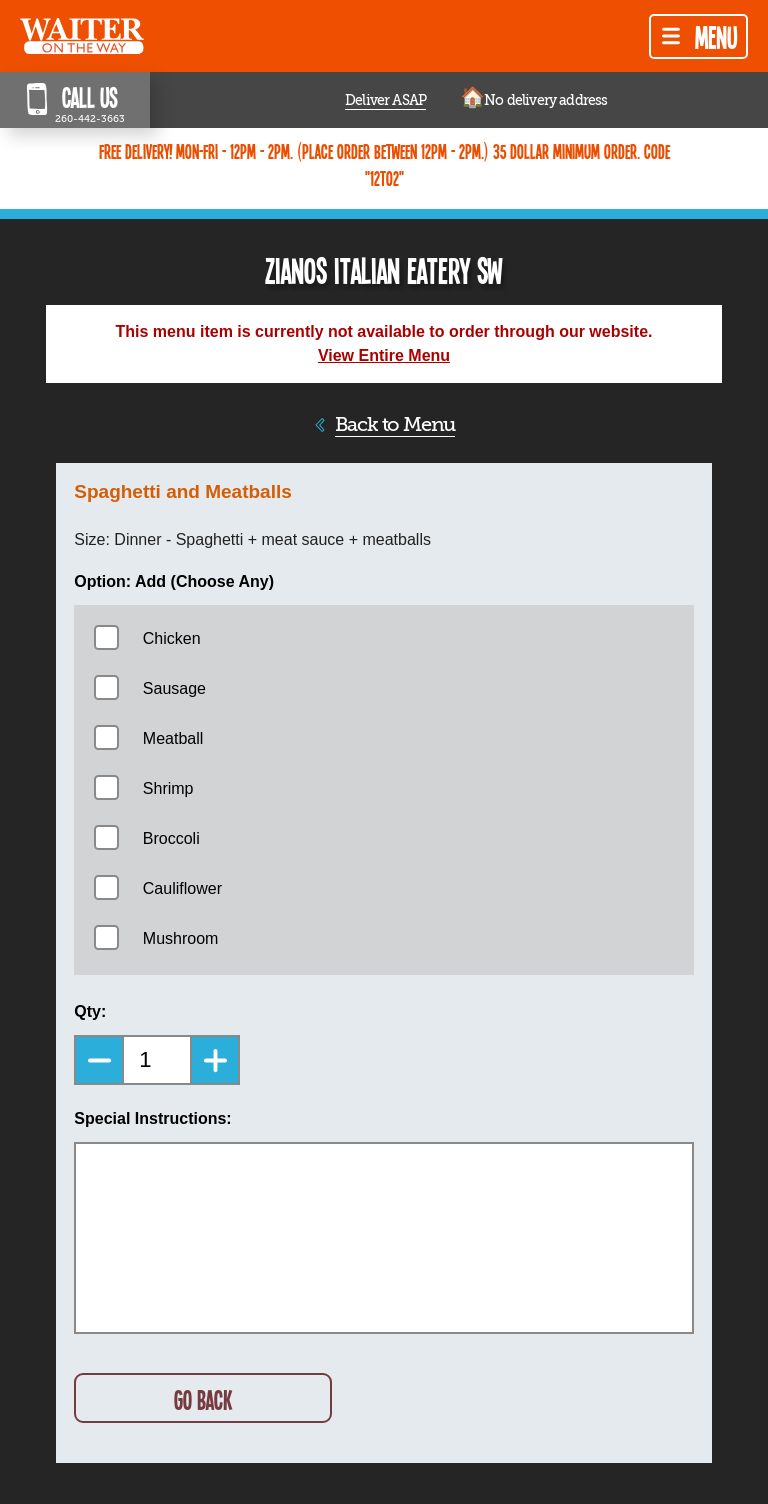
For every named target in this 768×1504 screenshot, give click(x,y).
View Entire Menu (384, 355)
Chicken (172, 638)
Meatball (173, 738)
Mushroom (181, 938)
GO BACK (203, 1399)
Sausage (174, 688)
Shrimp (168, 788)
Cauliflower (182, 888)
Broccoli (171, 838)
